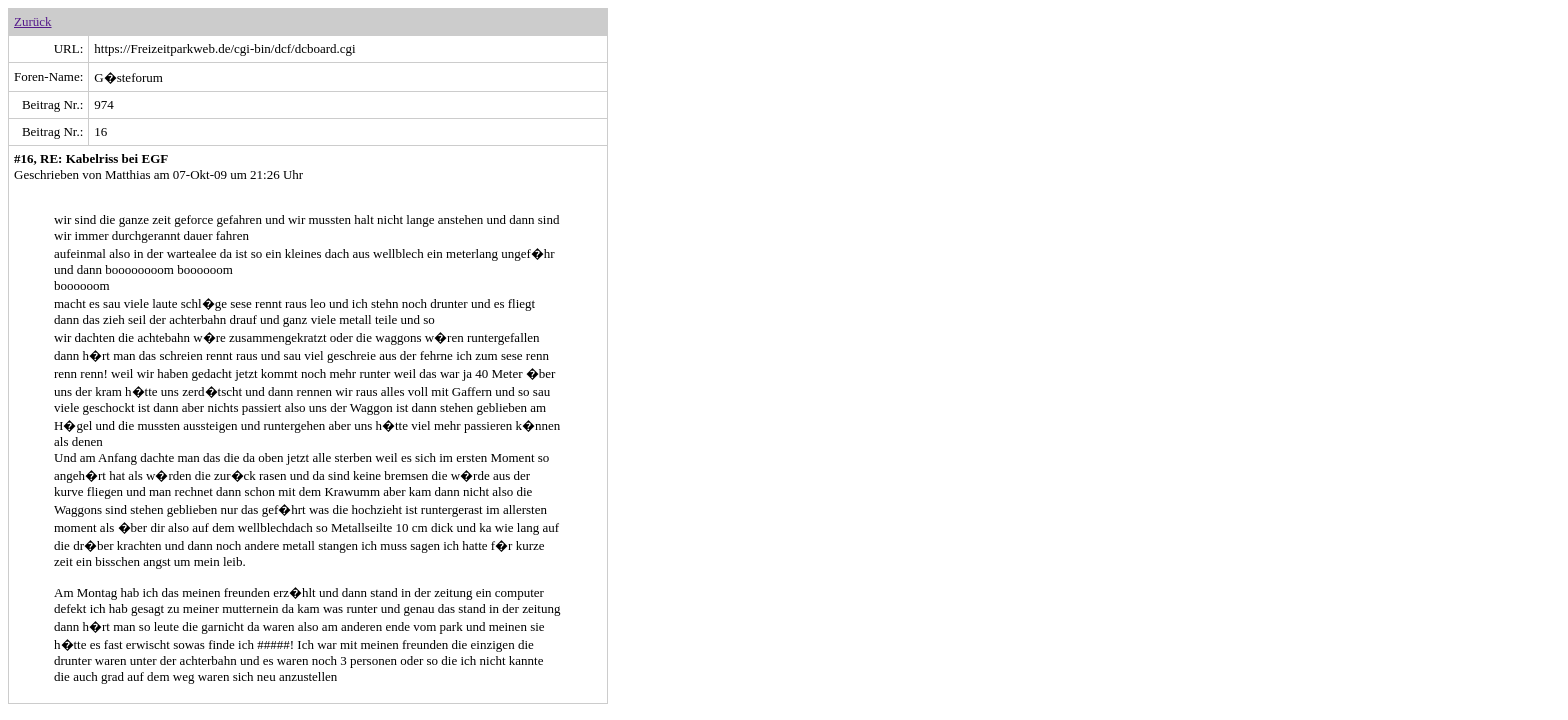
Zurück (33, 21)
